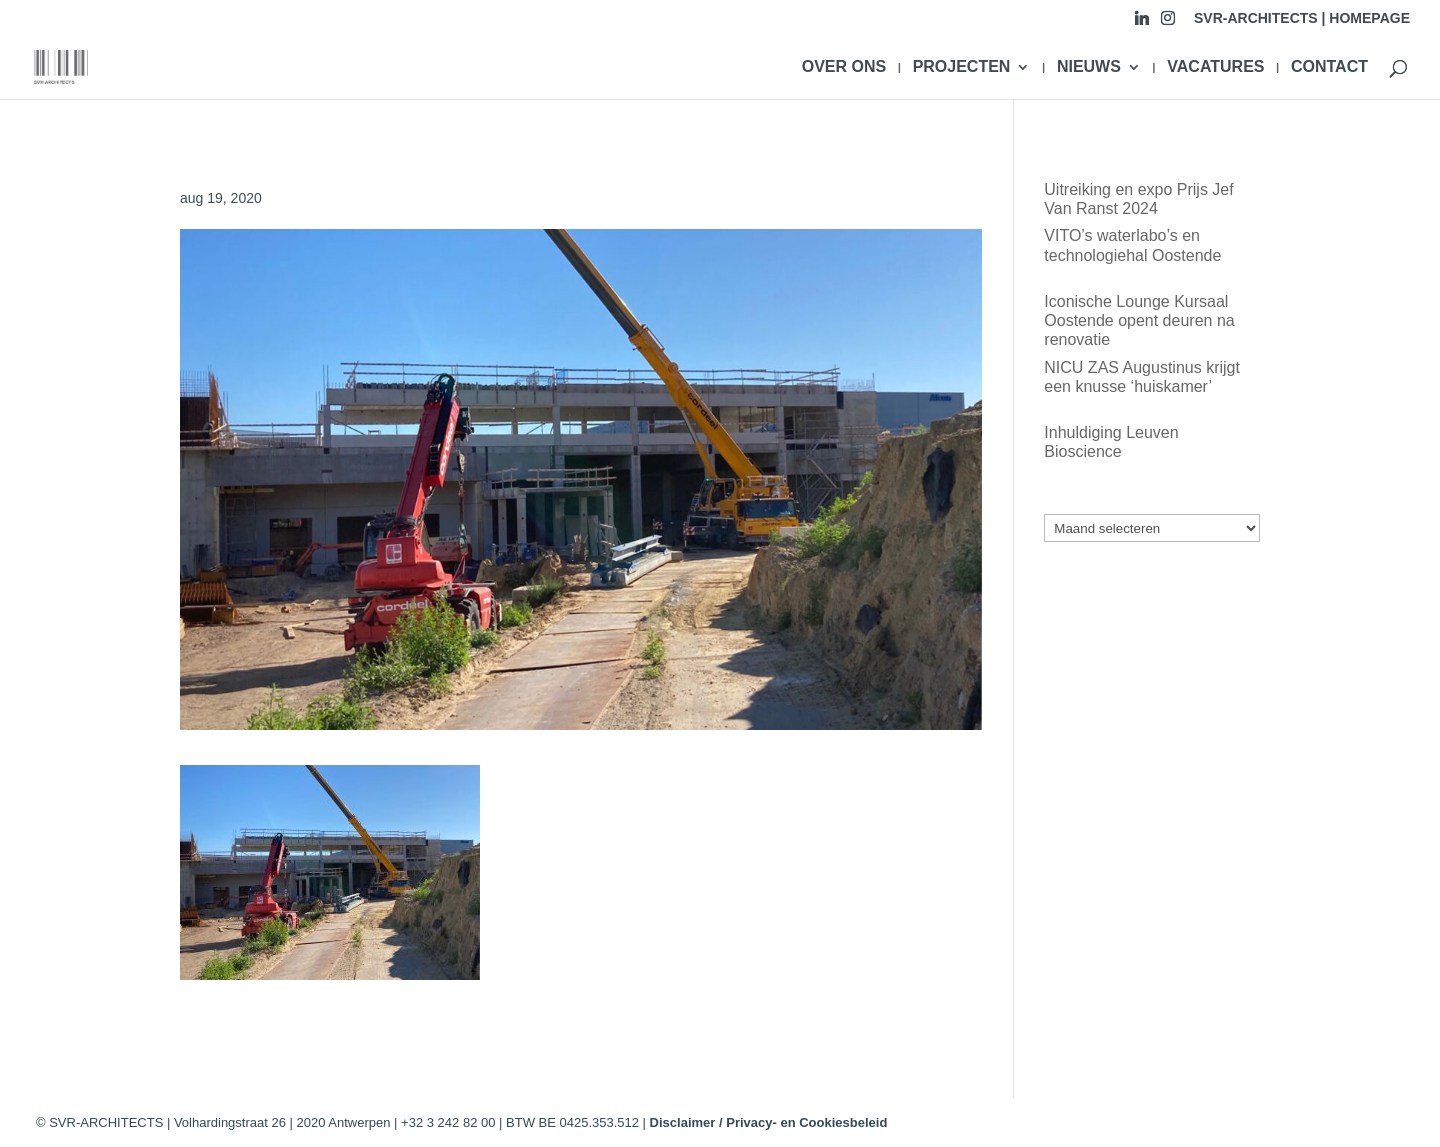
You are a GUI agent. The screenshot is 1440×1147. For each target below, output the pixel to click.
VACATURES (1215, 67)
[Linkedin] (1142, 23)
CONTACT (1329, 67)
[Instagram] (1168, 23)
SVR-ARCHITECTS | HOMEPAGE (1302, 18)
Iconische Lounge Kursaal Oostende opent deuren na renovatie (1139, 320)
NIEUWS (1089, 67)
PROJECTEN (962, 67)
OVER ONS (844, 67)
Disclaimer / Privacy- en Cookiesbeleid (769, 1122)
